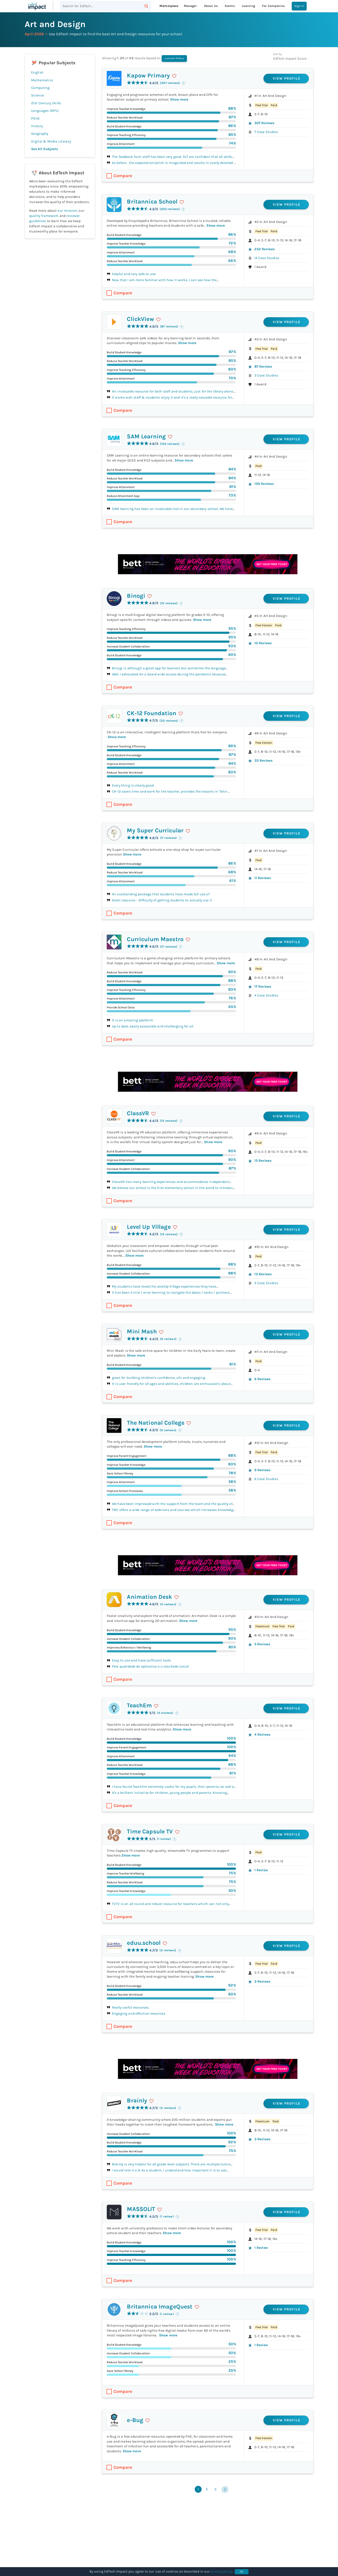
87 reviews (263, 366)
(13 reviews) (169, 1234)
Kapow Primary (148, 75)
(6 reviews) (168, 1339)
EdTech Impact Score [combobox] (289, 58)
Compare (122, 175)
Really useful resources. (130, 2007)
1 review (261, 1870)
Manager (190, 6)
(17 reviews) (168, 946)
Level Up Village (149, 1226)
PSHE (36, 118)
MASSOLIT (141, 2209)
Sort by (277, 54)
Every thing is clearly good (133, 785)
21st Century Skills (46, 103)
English (37, 72)
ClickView (140, 319)
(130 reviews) (170, 444)
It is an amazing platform (132, 1020)
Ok (242, 2571)
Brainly (137, 2100)
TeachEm (139, 1705)
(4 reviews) (165, 1713)
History (37, 126)
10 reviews (263, 643)
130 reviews (264, 484)
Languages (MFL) (45, 110)
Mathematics (42, 80)
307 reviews (264, 123)
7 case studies (266, 132)
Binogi (136, 595)
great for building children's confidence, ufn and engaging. (159, 1378)
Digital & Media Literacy (51, 141)
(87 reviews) (169, 326)
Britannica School (152, 201)
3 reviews (262, 1981)
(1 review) (164, 1839)
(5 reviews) (168, 1604)
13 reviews (263, 1274)
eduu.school (144, 1942)
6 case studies (266, 1479)
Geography (39, 133)
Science (37, 95)
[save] (174, 76)
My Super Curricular (155, 830)
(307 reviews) (170, 83)
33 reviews (263, 760)
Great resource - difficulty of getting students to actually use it (162, 900)
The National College (155, 1422)
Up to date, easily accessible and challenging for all (152, 1026)
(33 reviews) (168, 720)
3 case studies (266, 375)
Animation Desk (149, 1596)
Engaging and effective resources (138, 2013)
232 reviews (264, 249)
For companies (273, 6)
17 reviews (262, 986)
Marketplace (169, 6)
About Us (211, 6)
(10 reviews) (169, 603)
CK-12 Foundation (151, 713)
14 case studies (266, 258)
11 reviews (262, 878)
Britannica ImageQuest (159, 2306)
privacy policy (221, 2571)
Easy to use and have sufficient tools (141, 1660)
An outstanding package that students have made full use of (160, 894)
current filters (174, 58)
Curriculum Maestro (155, 939)
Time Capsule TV (150, 1831)
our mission (67, 210)
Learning (248, 6)
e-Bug (135, 2420)
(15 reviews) (168, 1121)
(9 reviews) (168, 1430)
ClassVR (138, 1113)
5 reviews (262, 1644)
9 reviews (262, 1470)
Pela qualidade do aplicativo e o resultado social (150, 1666)
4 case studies (266, 995)
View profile (287, 78)
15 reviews (263, 1160)
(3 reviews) (167, 1950)
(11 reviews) (168, 838)
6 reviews (262, 1379)
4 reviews (262, 1734)
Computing (40, 87)
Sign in (299, 6)
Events (230, 6)
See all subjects (44, 149)
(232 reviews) (170, 209)
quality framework (44, 216)
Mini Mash (142, 1331)
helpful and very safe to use (134, 274)
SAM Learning (146, 436)
